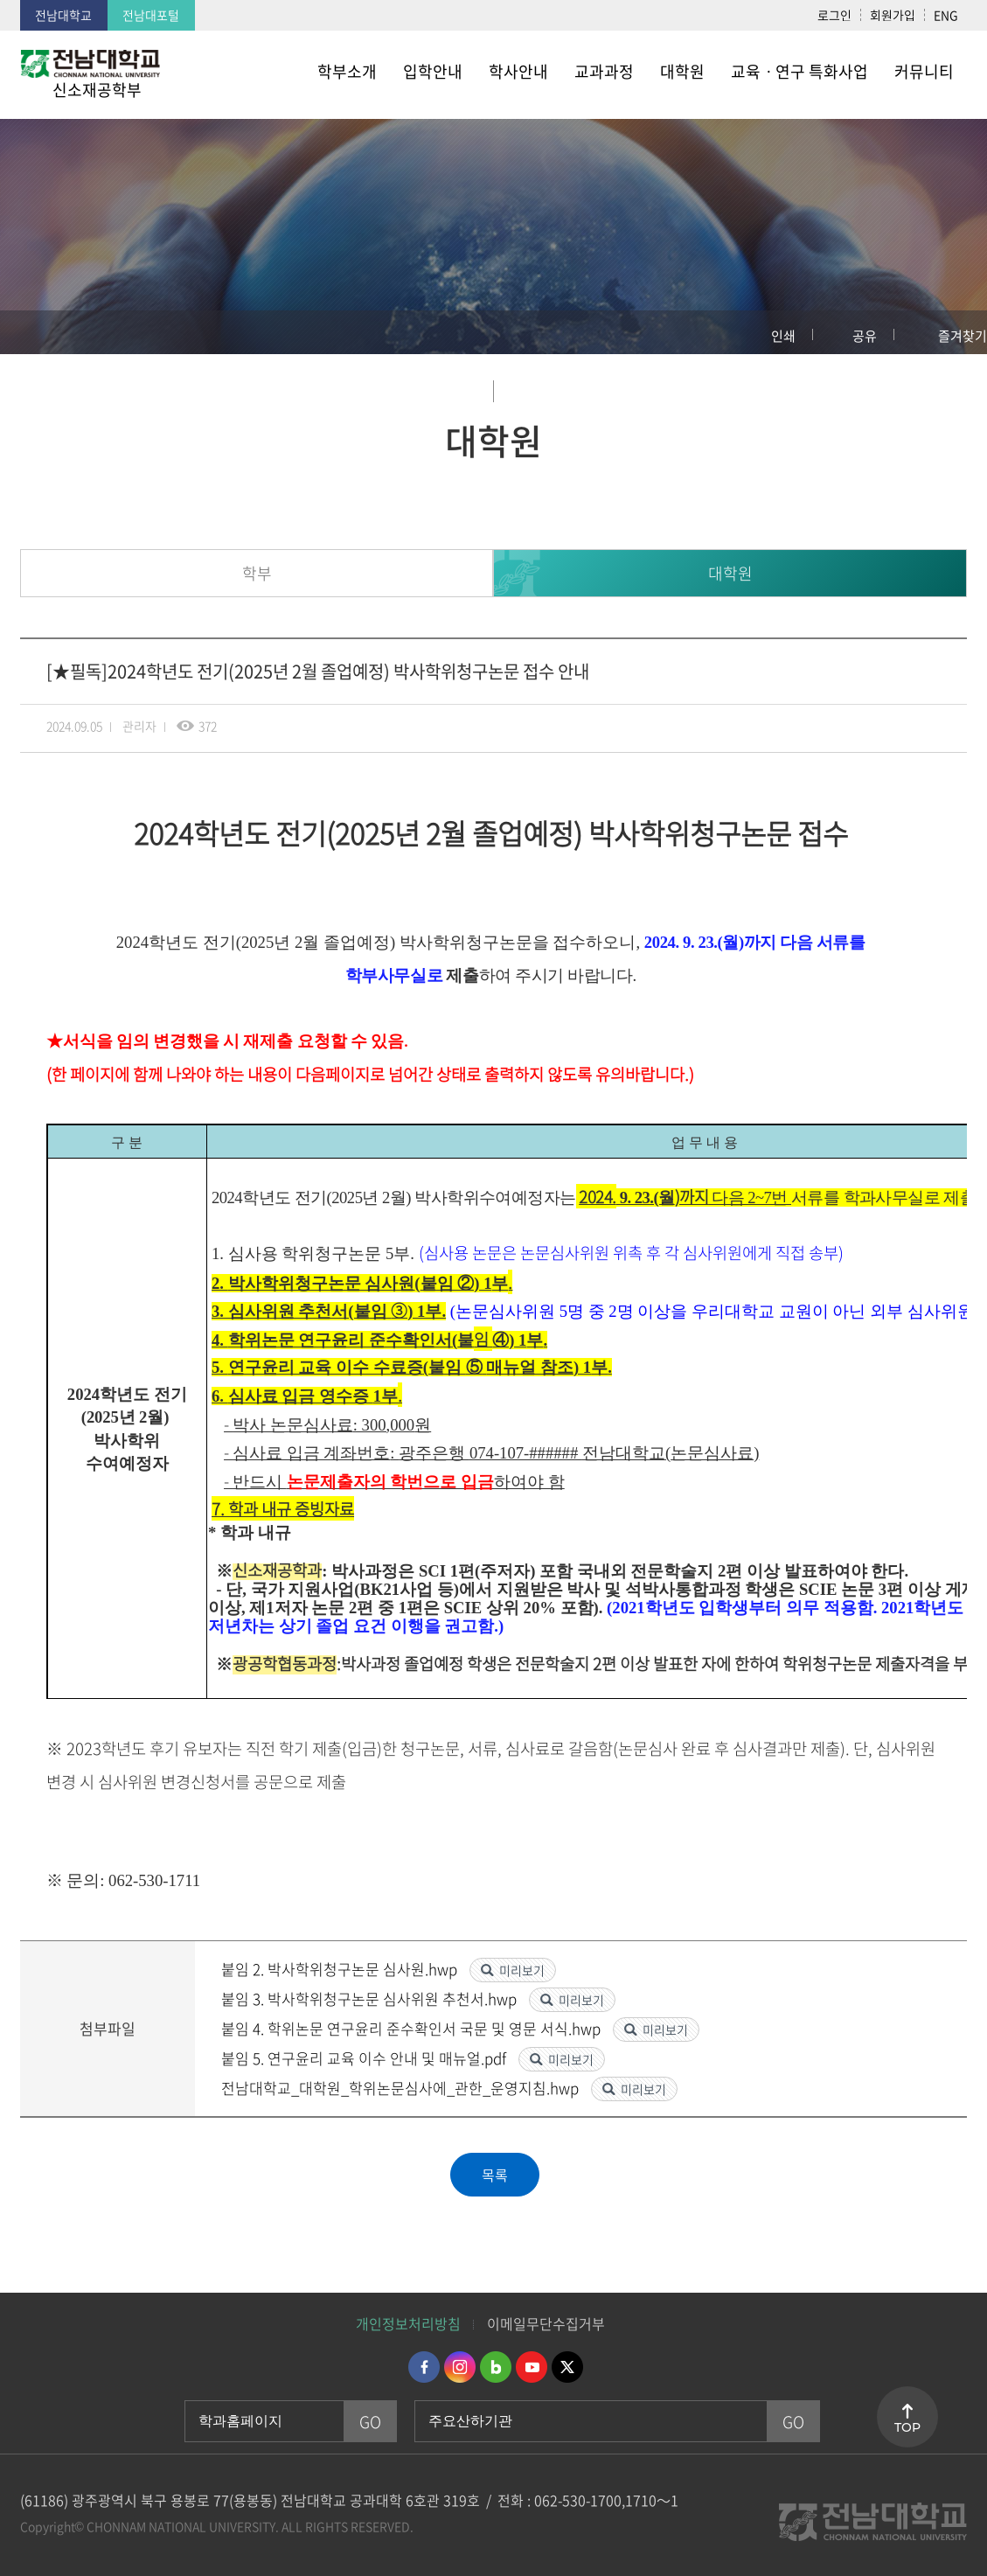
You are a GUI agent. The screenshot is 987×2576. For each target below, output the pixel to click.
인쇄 (783, 335)
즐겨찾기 (962, 335)
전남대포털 (150, 15)
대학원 (730, 573)
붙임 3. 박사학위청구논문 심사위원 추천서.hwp (370, 1998)
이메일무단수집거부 (546, 2323)
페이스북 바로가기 (424, 2367)
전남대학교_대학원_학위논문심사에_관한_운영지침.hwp (401, 2088)
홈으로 (30, 332)
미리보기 (522, 1970)
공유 (864, 335)
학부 (257, 573)
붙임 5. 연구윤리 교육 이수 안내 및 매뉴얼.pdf (365, 2058)
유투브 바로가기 (531, 2367)
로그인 (834, 15)
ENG (946, 15)
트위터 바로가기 (567, 2367)
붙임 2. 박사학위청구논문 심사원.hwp (341, 1969)
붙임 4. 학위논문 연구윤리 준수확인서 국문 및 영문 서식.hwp (412, 2028)
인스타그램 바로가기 (460, 2367)
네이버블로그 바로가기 (495, 2367)
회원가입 (892, 15)
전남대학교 (63, 15)
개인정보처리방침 (408, 2323)
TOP (907, 2427)
